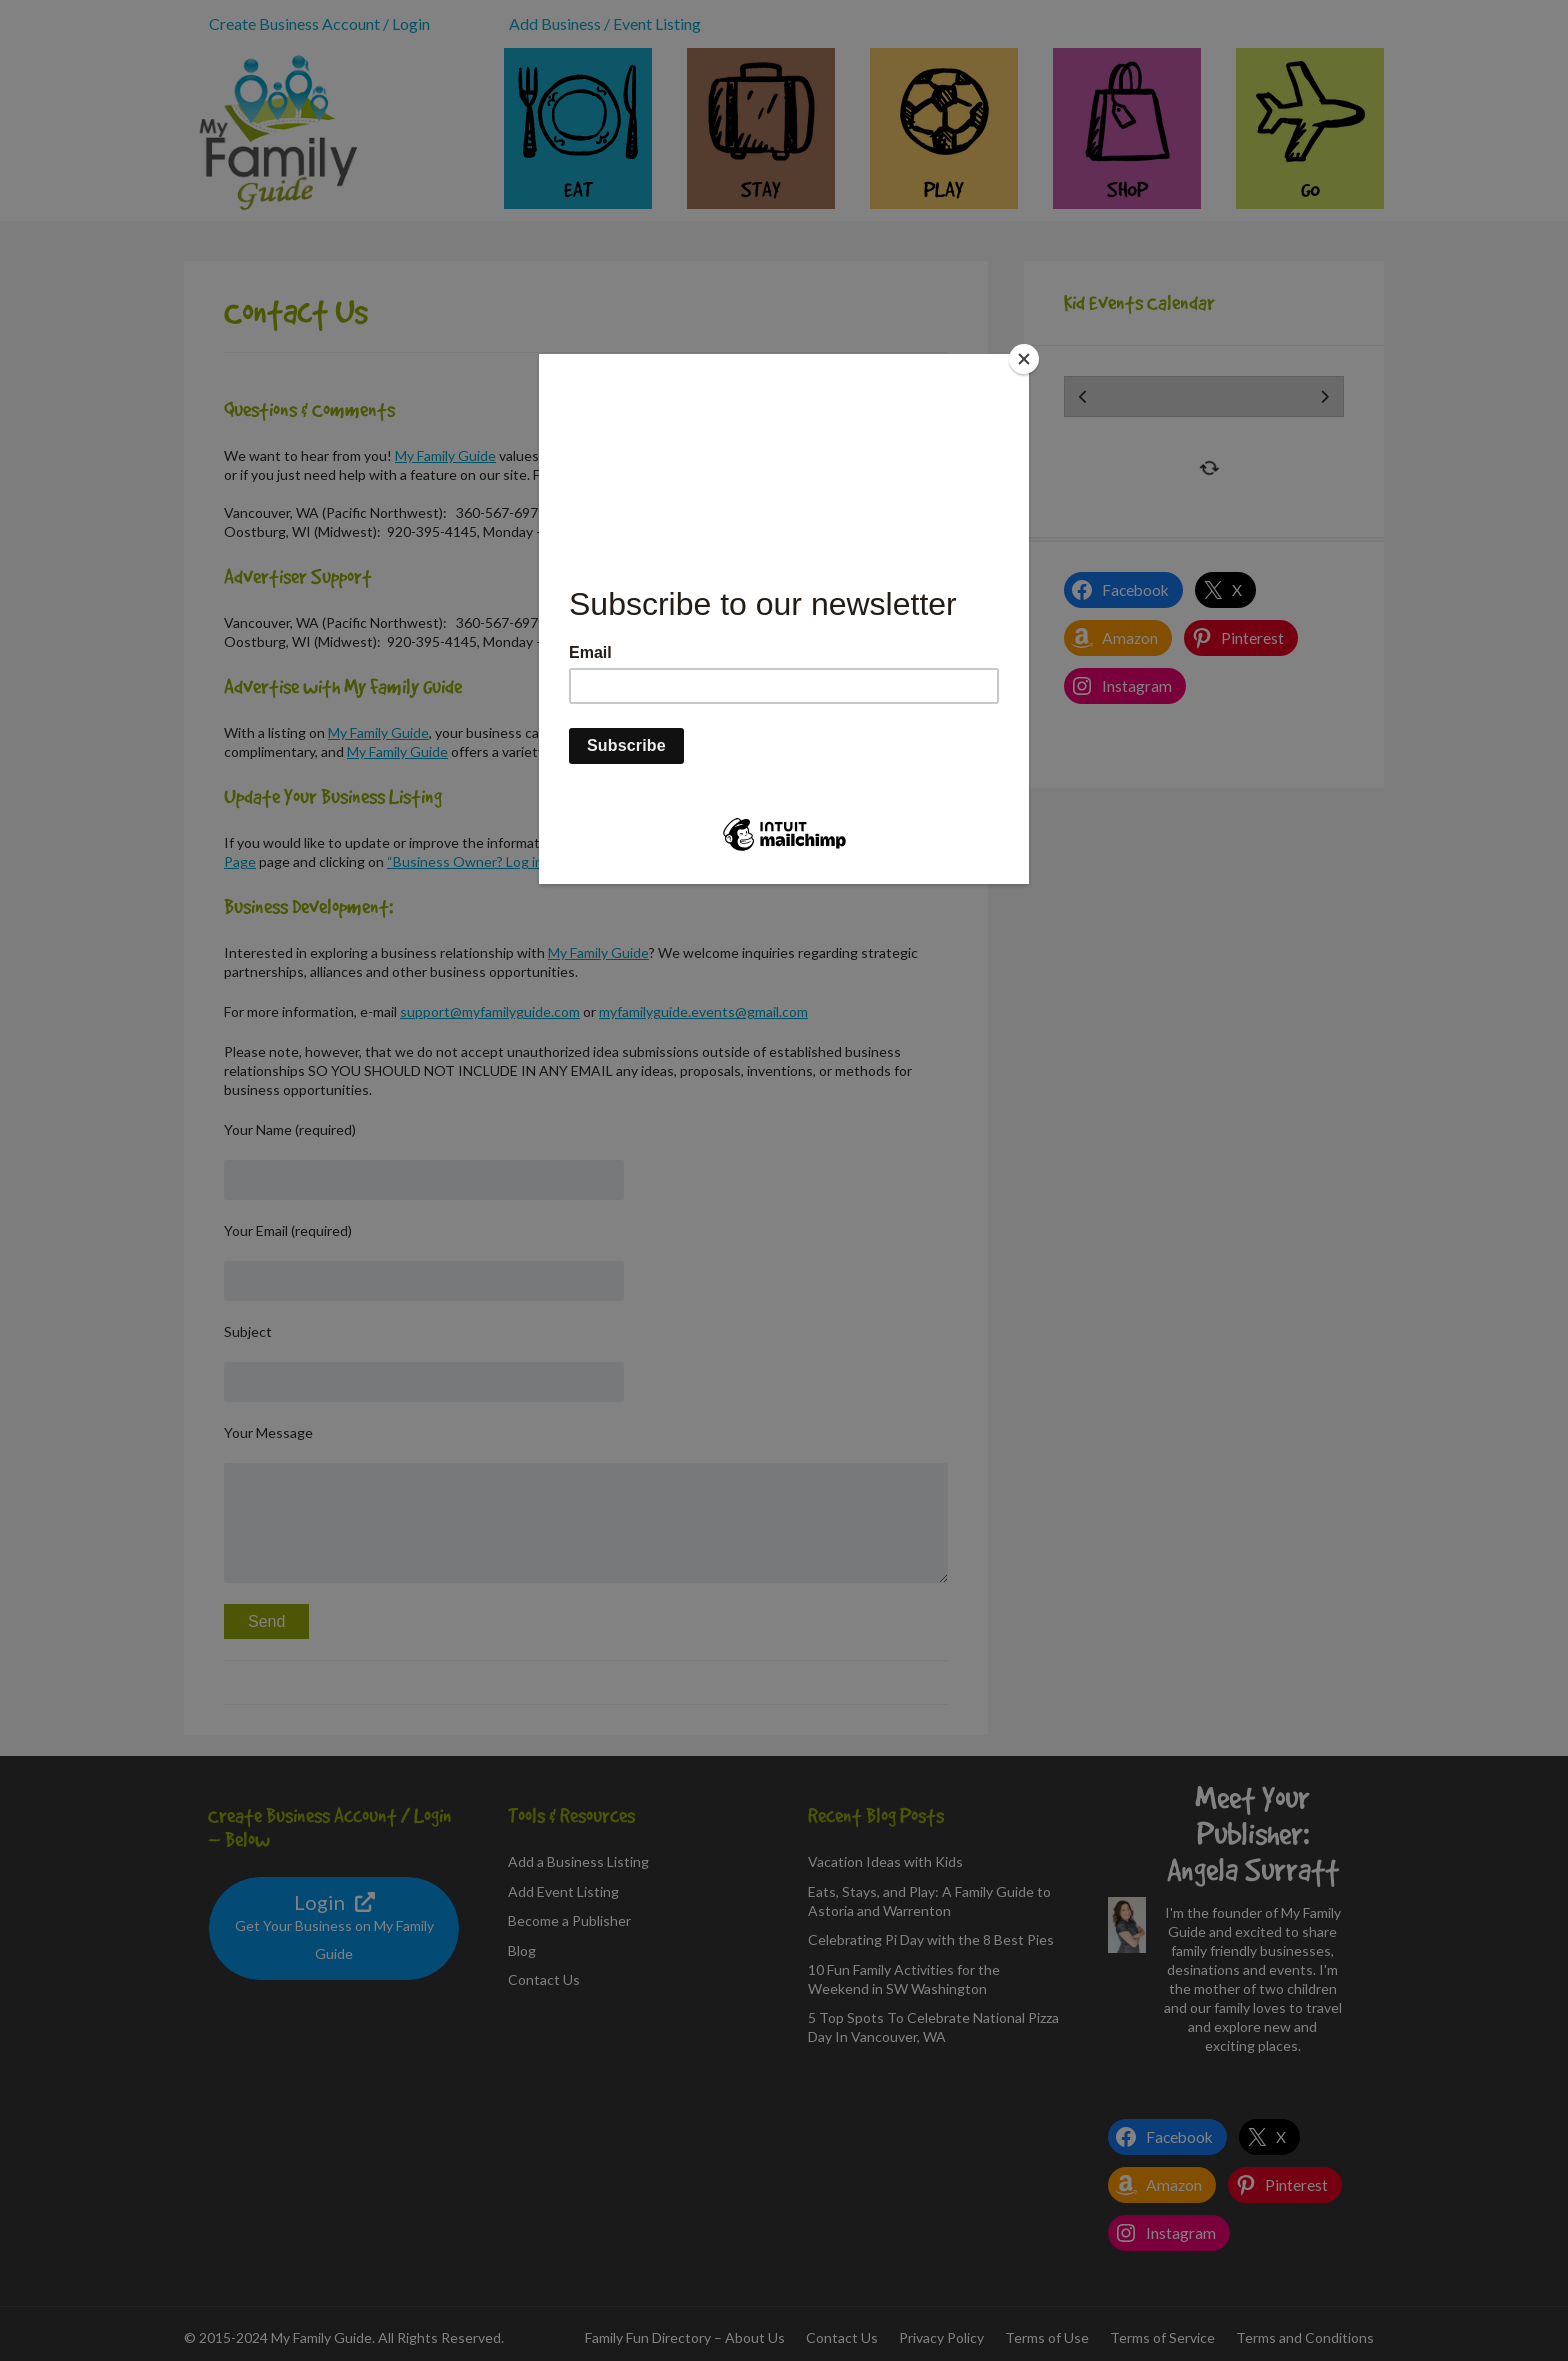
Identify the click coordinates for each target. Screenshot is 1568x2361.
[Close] (1024, 359)
